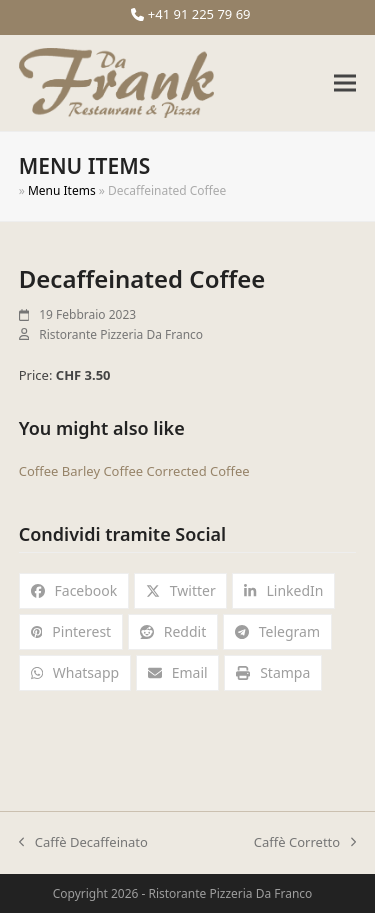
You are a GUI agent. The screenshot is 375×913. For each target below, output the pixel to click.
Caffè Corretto (305, 843)
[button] (345, 83)
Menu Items (62, 190)
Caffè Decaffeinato (83, 843)
